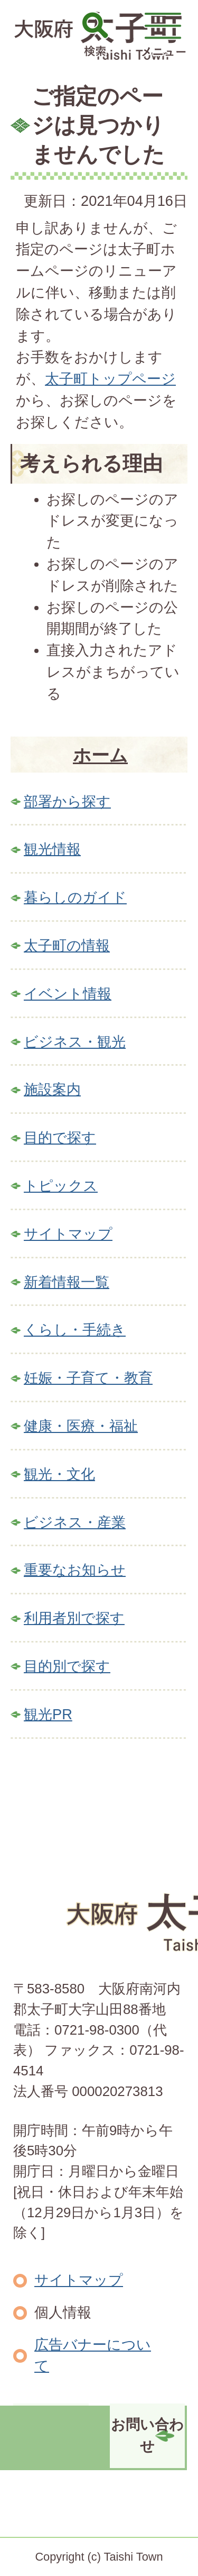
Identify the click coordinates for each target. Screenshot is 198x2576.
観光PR (48, 1714)
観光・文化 (59, 1474)
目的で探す (60, 1137)
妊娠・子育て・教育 (88, 1377)
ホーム (100, 755)
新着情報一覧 (66, 1282)
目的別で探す (67, 1666)
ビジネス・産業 (75, 1522)
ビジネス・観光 (75, 1041)
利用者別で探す (74, 1618)
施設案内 (52, 1089)
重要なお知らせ (75, 1570)
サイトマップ (68, 1234)
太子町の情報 (67, 945)
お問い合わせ (147, 2435)
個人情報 (62, 2312)
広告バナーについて (92, 2355)
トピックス (61, 1185)
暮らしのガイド (75, 897)
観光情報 (52, 849)
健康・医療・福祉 (81, 1426)
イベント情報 (67, 993)
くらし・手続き (75, 1329)
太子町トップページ (110, 378)
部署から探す (67, 801)
